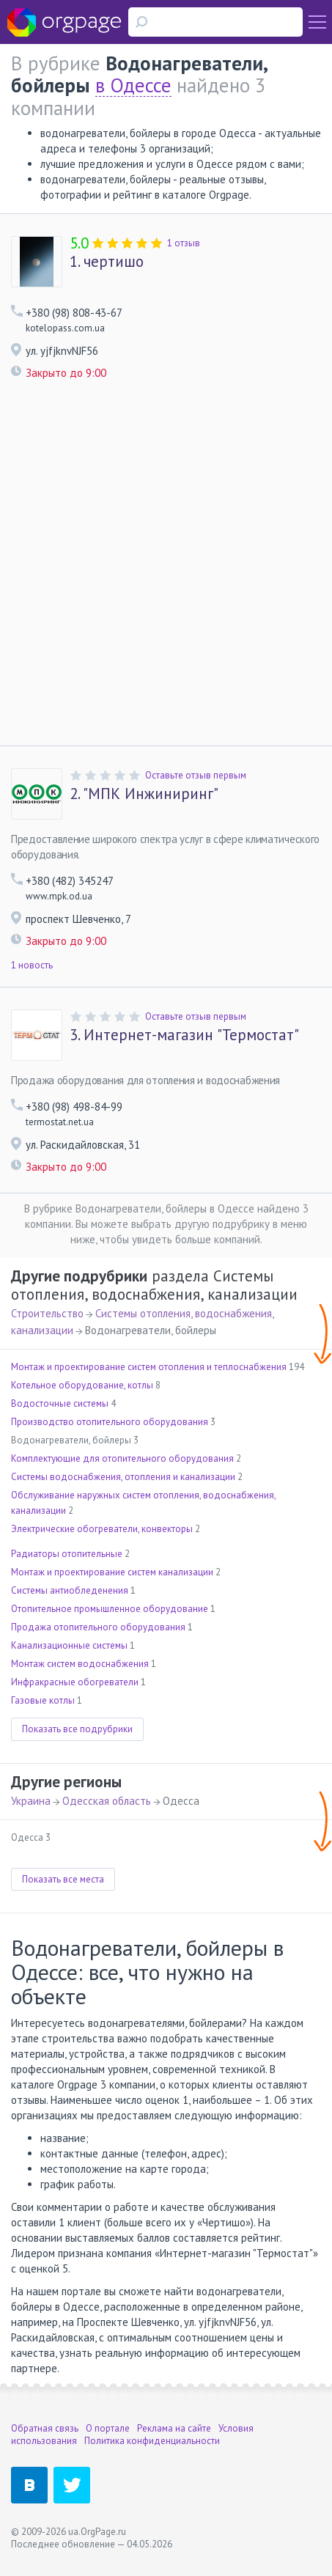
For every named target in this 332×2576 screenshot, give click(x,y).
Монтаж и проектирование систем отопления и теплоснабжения (149, 1367)
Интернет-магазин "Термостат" (184, 1035)
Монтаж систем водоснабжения (80, 1663)
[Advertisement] (166, 563)
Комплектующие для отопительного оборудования (122, 1458)
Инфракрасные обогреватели (75, 1682)
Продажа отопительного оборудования (98, 1627)
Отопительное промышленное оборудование (109, 1608)
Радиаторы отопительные (66, 1554)
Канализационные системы (69, 1645)
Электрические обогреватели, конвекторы (102, 1529)
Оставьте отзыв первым (195, 775)
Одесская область (106, 1801)
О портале (108, 2428)
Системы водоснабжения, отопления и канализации (123, 1477)
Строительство (47, 1313)
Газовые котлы (43, 1700)
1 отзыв (183, 243)
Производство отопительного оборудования (109, 1422)
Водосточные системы (59, 1403)
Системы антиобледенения (69, 1590)
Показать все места (63, 1879)
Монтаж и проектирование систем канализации (112, 1572)
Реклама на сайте (174, 2428)
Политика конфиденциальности (152, 2441)
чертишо (107, 262)
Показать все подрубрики (77, 1729)
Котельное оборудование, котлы (82, 1385)
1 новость (32, 965)
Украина (31, 1801)
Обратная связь (44, 2428)
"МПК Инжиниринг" (144, 794)
